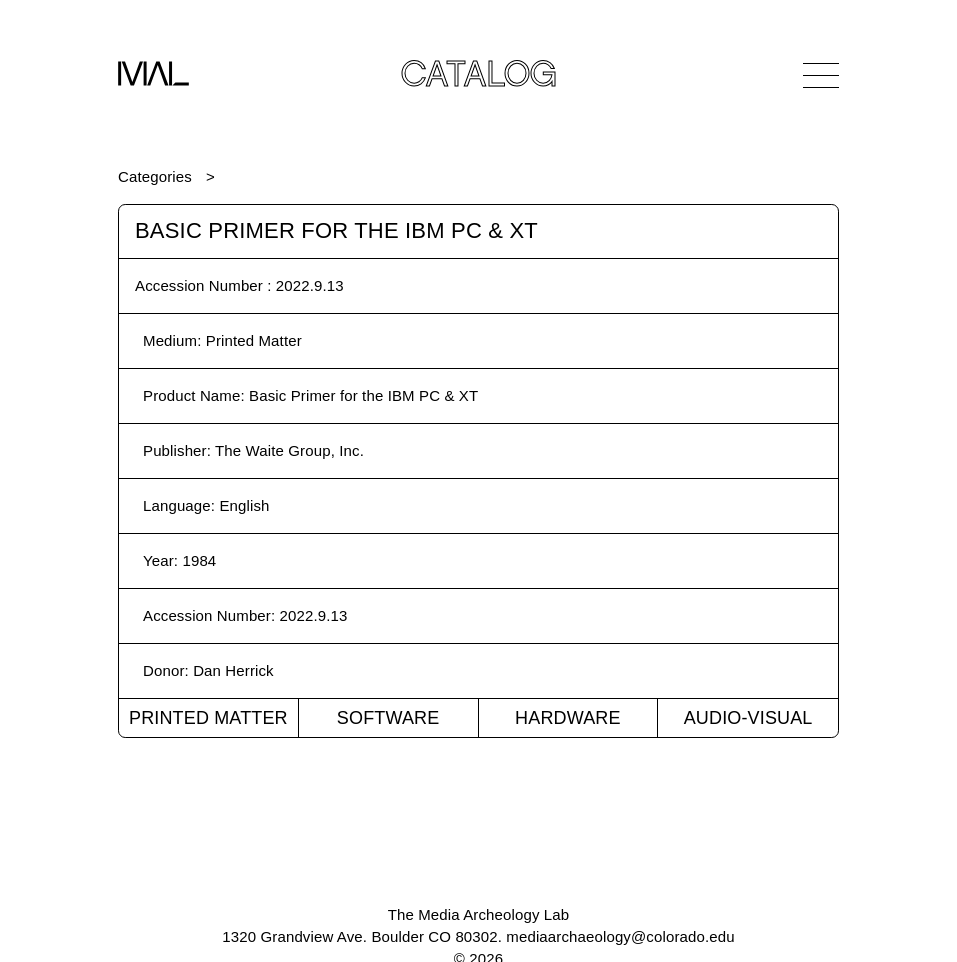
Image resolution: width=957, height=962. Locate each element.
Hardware (568, 718)
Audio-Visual (748, 718)
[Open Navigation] (821, 75)
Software (388, 718)
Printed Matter (208, 718)
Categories (155, 176)
